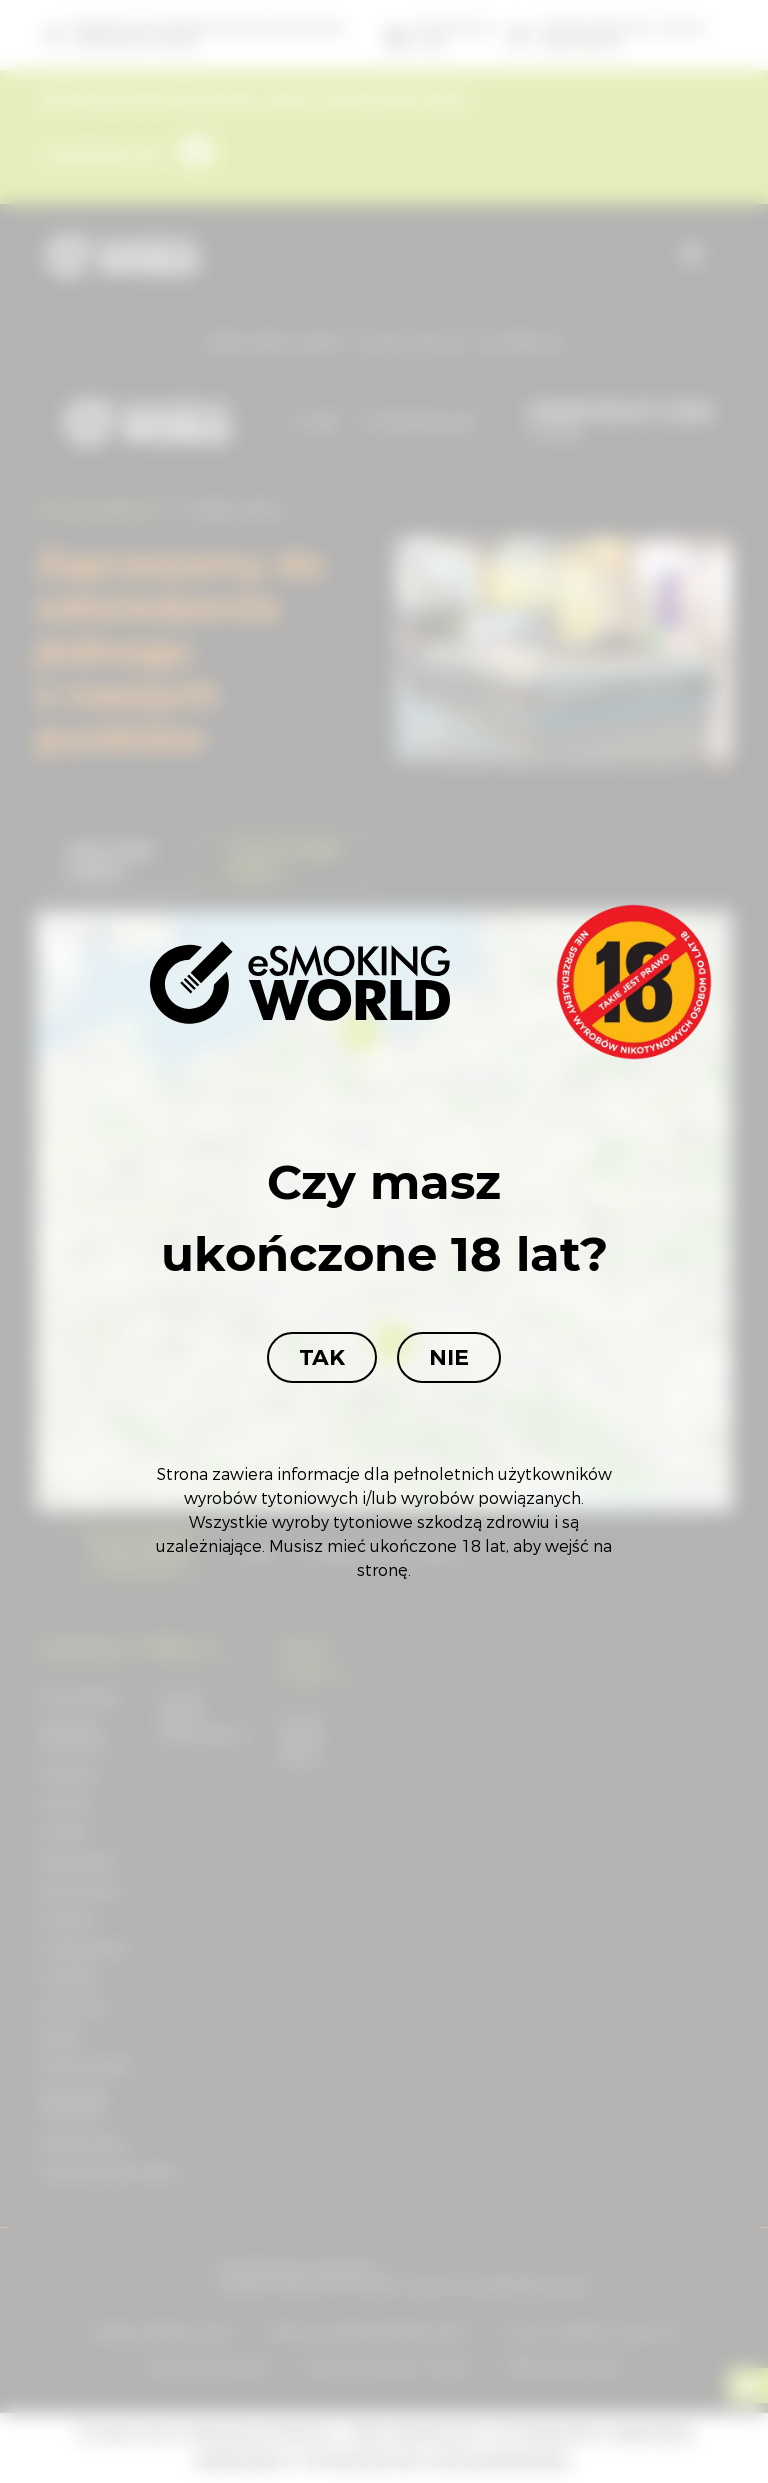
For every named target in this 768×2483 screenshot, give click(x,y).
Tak (322, 1357)
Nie (449, 1357)
